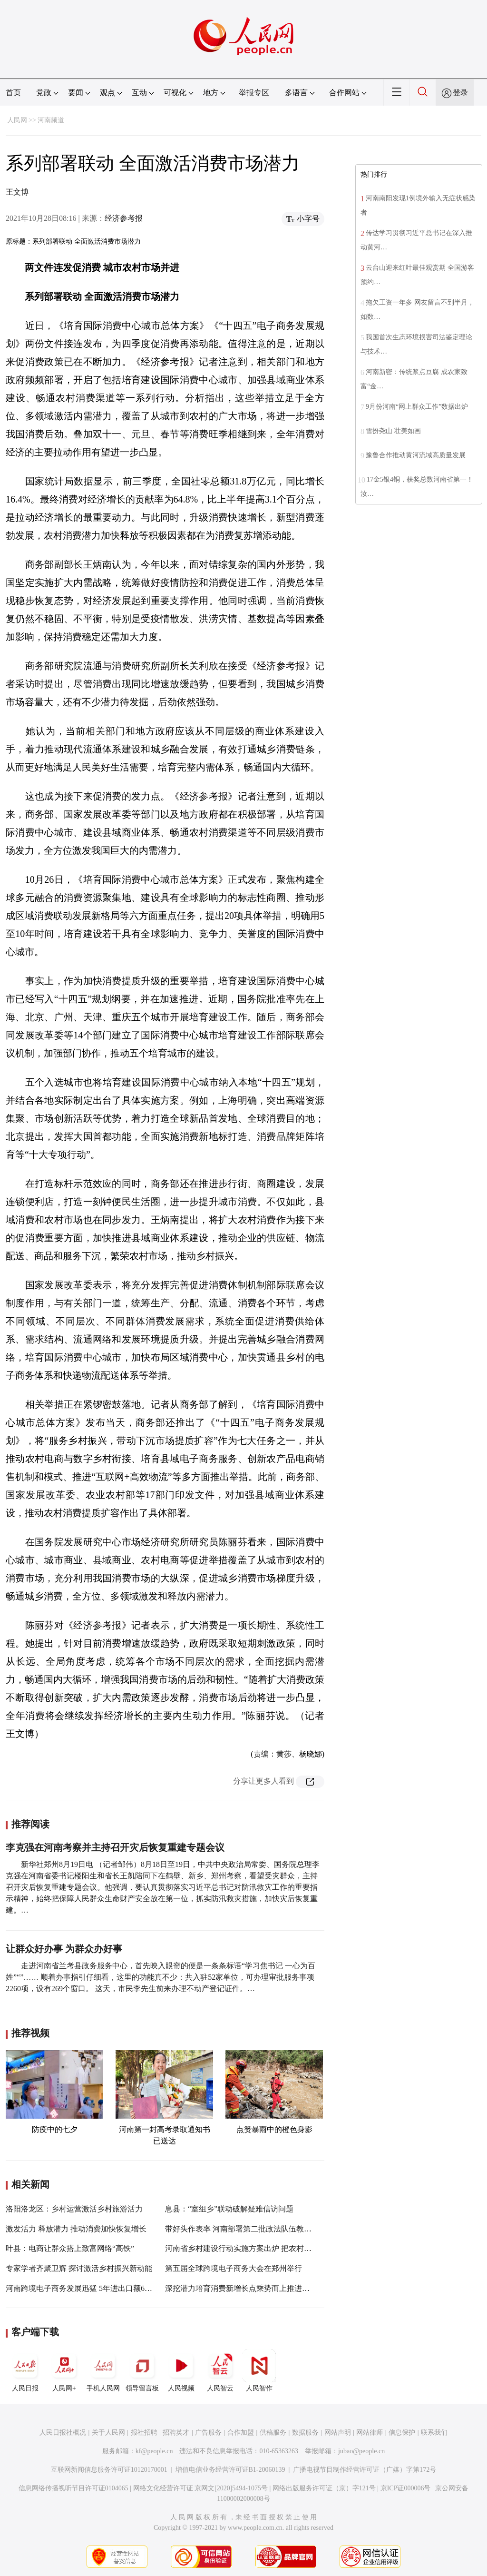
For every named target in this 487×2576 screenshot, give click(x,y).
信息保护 (402, 2432)
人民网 (17, 120)
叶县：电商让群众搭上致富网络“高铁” (70, 2248)
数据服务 (305, 2432)
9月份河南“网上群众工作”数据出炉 (417, 406)
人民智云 (220, 2370)
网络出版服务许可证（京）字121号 (324, 2488)
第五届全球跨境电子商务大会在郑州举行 (233, 2268)
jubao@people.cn (361, 2451)
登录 (460, 93)
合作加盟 (240, 2432)
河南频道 (51, 120)
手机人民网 (103, 2370)
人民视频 (181, 2370)
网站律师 (369, 2432)
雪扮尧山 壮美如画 (393, 430)
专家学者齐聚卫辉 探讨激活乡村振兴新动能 (79, 2268)
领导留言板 (142, 2370)
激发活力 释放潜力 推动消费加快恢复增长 (76, 2229)
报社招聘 (144, 2432)
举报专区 (254, 93)
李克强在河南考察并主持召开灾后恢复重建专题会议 (115, 1847)
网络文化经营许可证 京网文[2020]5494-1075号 (200, 2488)
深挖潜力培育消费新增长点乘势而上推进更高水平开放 (256, 2288)
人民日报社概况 (62, 2432)
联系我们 (434, 2432)
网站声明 (337, 2432)
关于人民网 (108, 2432)
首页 (13, 93)
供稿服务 (273, 2432)
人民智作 (259, 2370)
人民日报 (25, 2370)
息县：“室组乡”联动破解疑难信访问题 (229, 2209)
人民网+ (64, 2370)
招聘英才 (176, 2432)
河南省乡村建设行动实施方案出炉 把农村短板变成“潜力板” (264, 2248)
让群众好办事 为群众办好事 (64, 1949)
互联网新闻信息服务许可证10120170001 (109, 2469)
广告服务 (208, 2432)
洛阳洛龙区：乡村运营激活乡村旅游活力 (74, 2209)
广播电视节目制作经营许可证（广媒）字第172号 (364, 2469)
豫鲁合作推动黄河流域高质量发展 (416, 455)
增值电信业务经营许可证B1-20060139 (230, 2469)
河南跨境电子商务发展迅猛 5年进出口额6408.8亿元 (91, 2288)
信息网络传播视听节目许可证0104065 (73, 2488)
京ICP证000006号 (405, 2488)
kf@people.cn (154, 2451)
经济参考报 (124, 218)
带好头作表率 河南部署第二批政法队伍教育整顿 (246, 2229)
